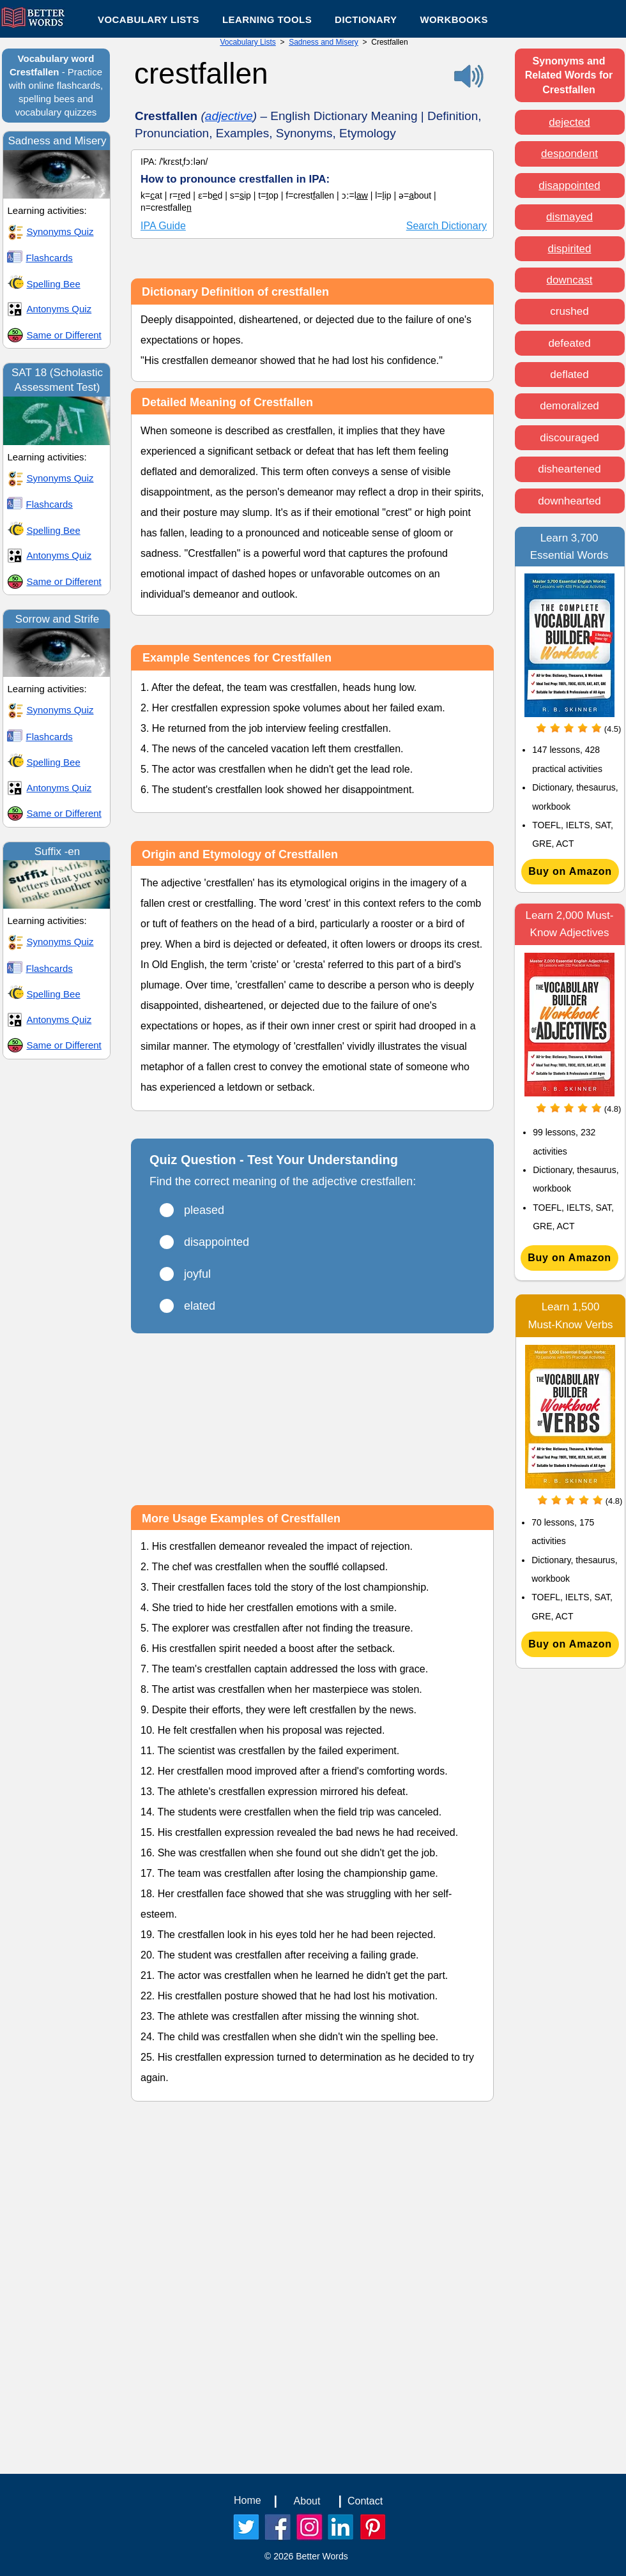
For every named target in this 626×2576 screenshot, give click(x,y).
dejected (569, 122)
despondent (569, 154)
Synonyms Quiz (60, 231)
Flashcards (49, 257)
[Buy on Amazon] (570, 871)
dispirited (569, 249)
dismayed (569, 217)
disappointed (569, 185)
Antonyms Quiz (59, 308)
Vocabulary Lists (247, 42)
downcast (570, 280)
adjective (229, 116)
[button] (267, 19)
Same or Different (64, 335)
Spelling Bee (53, 283)
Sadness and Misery (323, 42)
